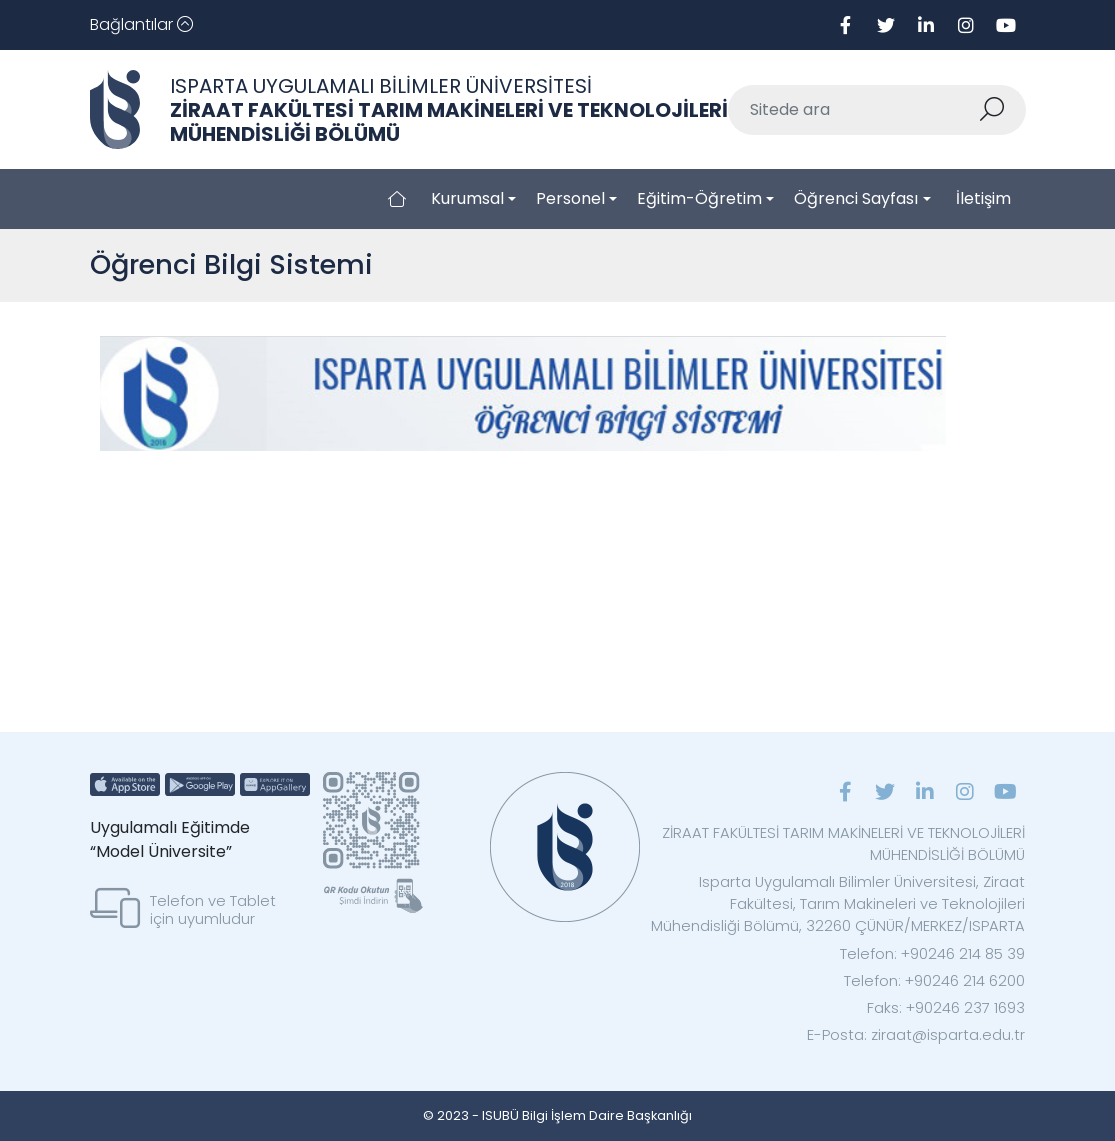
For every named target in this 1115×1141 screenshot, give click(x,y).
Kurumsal (467, 198)
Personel (570, 198)
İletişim (983, 198)
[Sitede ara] (853, 110)
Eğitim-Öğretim (699, 198)
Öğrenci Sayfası (856, 198)
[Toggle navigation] (141, 25)
